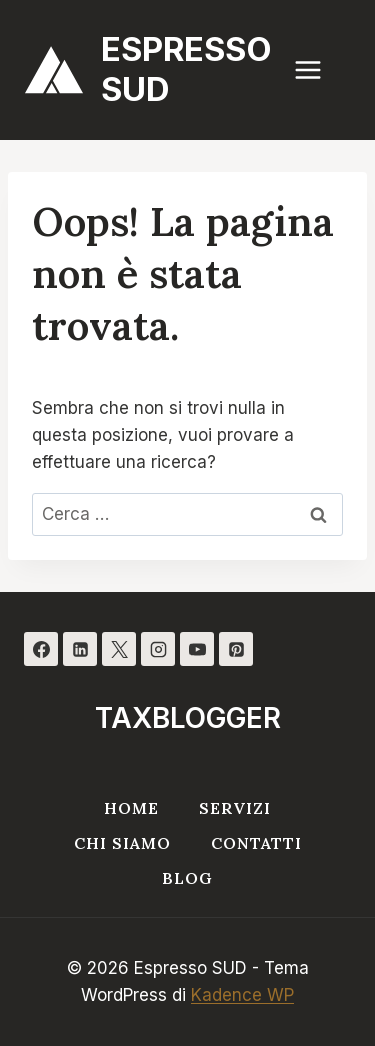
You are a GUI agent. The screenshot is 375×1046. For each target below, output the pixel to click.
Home (131, 808)
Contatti (256, 843)
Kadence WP (242, 995)
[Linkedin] (80, 649)
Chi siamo (122, 843)
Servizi (235, 808)
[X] (119, 649)
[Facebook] (41, 649)
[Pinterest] (236, 649)
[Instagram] (158, 649)
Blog (187, 878)
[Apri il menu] (318, 69)
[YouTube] (197, 649)
